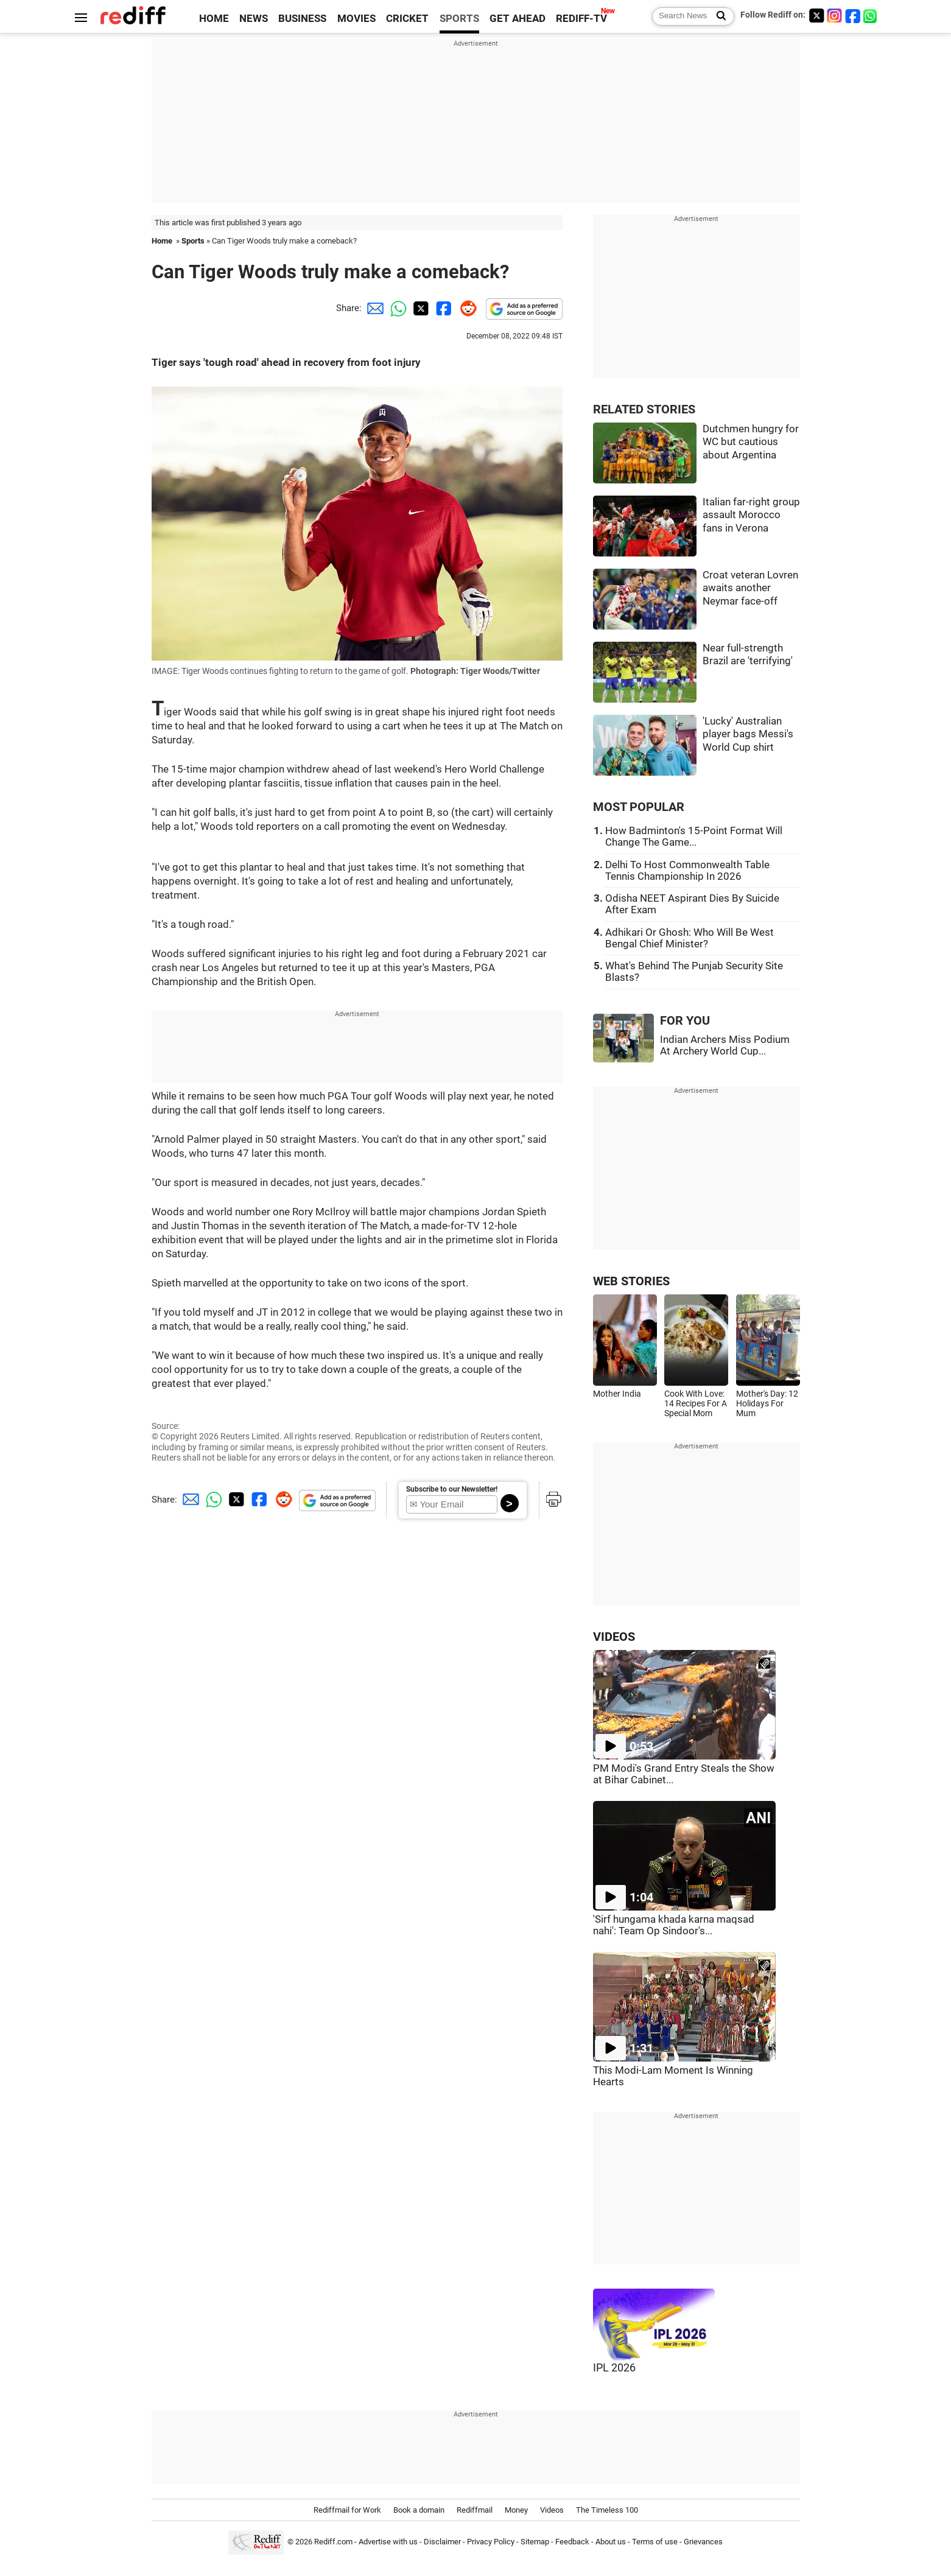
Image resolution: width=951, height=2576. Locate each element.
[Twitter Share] (419, 308)
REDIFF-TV (581, 18)
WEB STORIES (631, 1281)
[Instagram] (835, 15)
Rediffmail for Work (347, 2510)
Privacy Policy (490, 2541)
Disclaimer (442, 2541)
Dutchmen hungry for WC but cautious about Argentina (751, 442)
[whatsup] (871, 15)
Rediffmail (475, 2510)
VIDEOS (614, 1637)
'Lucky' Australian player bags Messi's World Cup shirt (748, 734)
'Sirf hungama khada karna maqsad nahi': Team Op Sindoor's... (673, 1925)
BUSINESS (302, 18)
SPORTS (459, 18)
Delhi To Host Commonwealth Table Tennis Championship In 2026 (687, 870)
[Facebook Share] (442, 308)
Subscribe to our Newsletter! (451, 1489)
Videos (552, 2510)
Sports (193, 240)
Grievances (703, 2541)
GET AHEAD (518, 18)
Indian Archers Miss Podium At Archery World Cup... (725, 1045)
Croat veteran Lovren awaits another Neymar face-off (750, 588)
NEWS (253, 18)
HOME (214, 18)
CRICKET (407, 18)
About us (610, 2541)
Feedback (572, 2541)
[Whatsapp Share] (396, 308)
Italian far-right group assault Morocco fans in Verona (751, 515)
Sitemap (535, 2541)
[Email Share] (373, 308)
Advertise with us (388, 2541)
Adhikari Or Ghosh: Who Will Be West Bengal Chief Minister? (689, 938)
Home (162, 240)
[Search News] (717, 16)
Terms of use (655, 2541)
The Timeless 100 (607, 2510)
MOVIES (356, 18)
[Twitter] (816, 15)
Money (516, 2510)
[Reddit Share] (465, 308)
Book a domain (418, 2510)
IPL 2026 (614, 2368)
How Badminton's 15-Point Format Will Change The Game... (693, 836)
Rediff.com (333, 2541)
